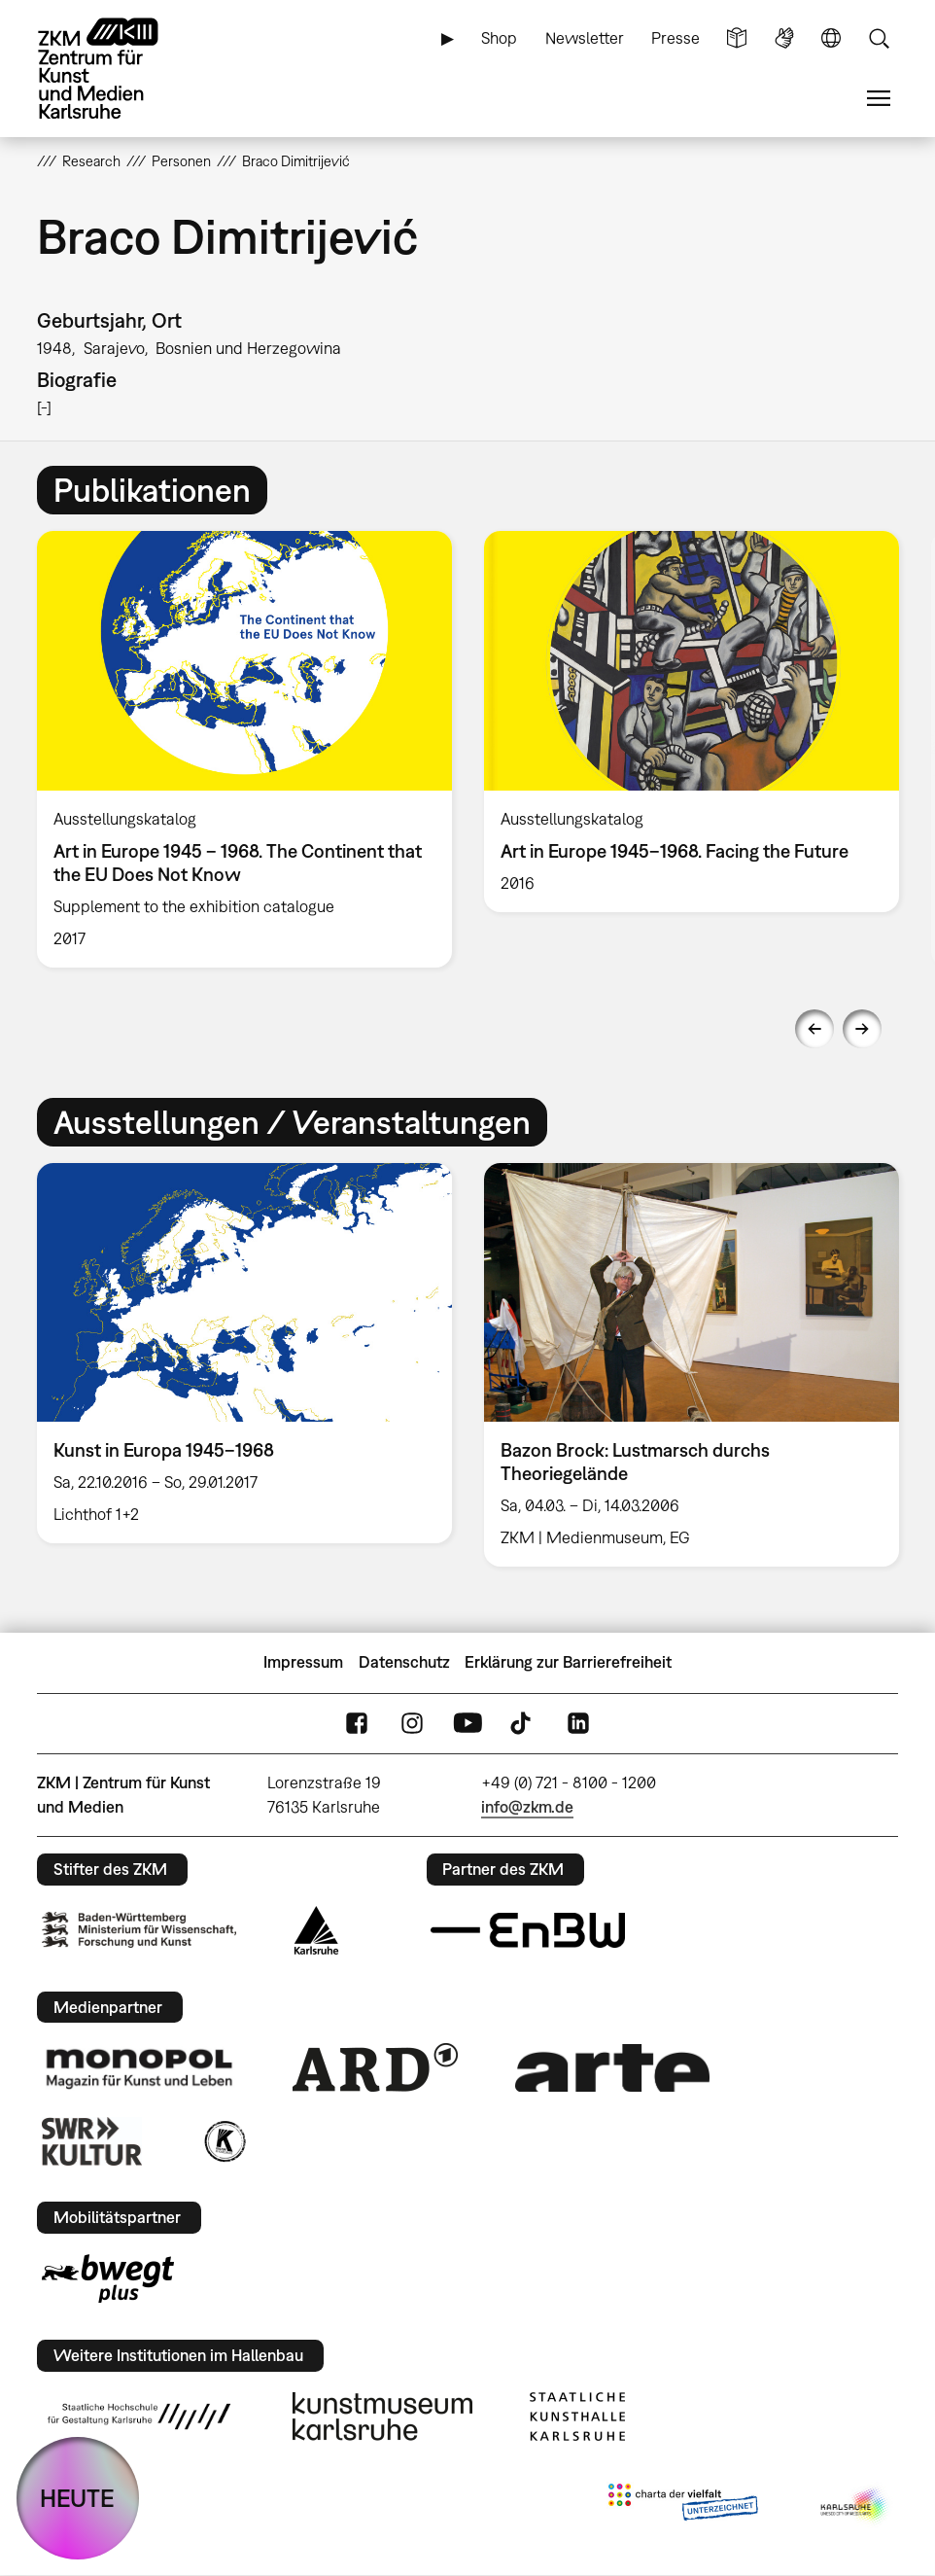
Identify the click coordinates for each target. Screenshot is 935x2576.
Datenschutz (404, 1662)
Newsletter (584, 38)
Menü (878, 99)
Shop (499, 38)
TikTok (522, 1724)
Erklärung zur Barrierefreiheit (568, 1662)
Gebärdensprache (784, 38)
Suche (878, 38)
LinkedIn (578, 1724)
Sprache (831, 38)
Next (862, 1028)
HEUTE (77, 2498)
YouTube (467, 1724)
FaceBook (356, 1724)
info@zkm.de (527, 1807)
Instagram (412, 1724)
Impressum (303, 1662)
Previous (814, 1028)
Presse (675, 38)
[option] (244, 749)
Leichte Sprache (736, 38)
